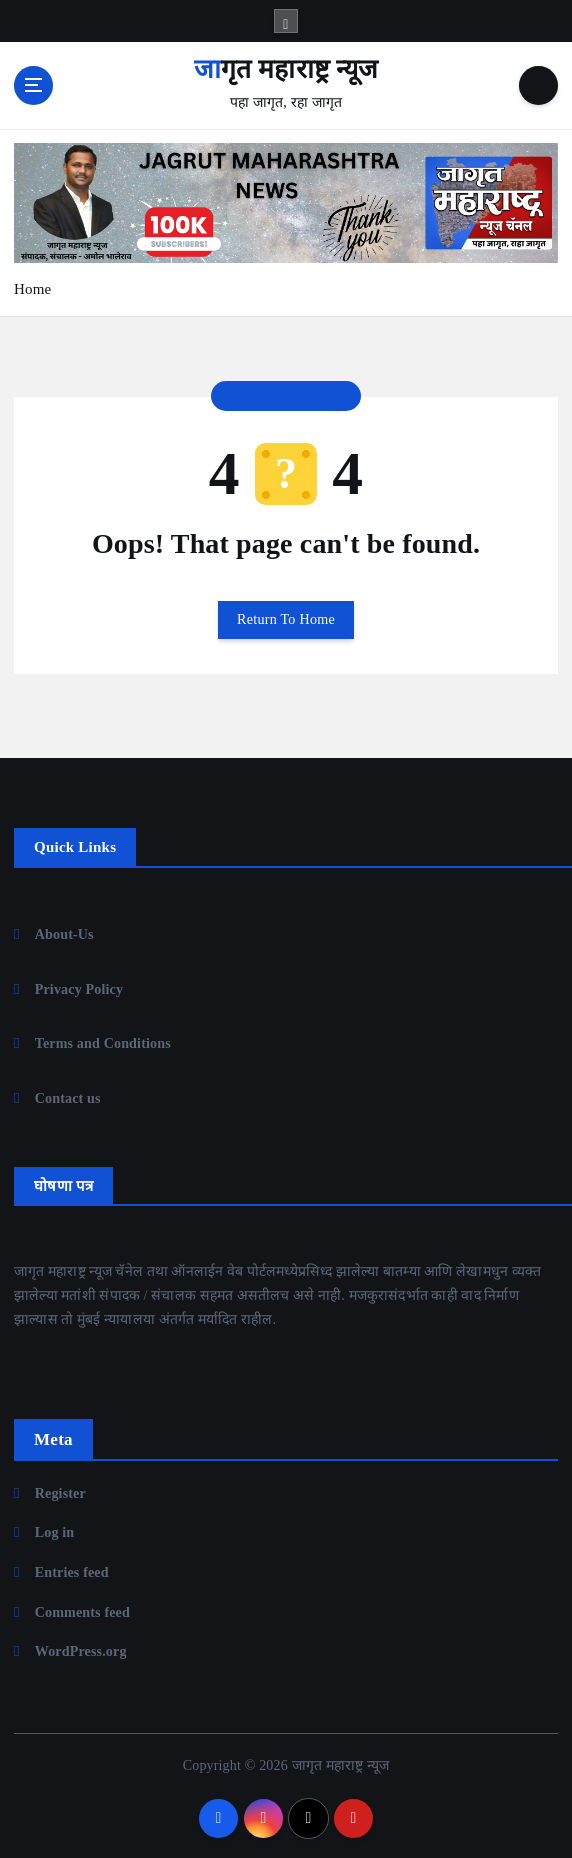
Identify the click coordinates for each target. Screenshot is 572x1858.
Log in (55, 1532)
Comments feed (82, 1612)
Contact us (68, 1098)
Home (32, 289)
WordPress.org (81, 1651)
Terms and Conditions (103, 1043)
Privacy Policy (79, 989)
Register (60, 1493)
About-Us (64, 934)
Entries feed (72, 1572)
